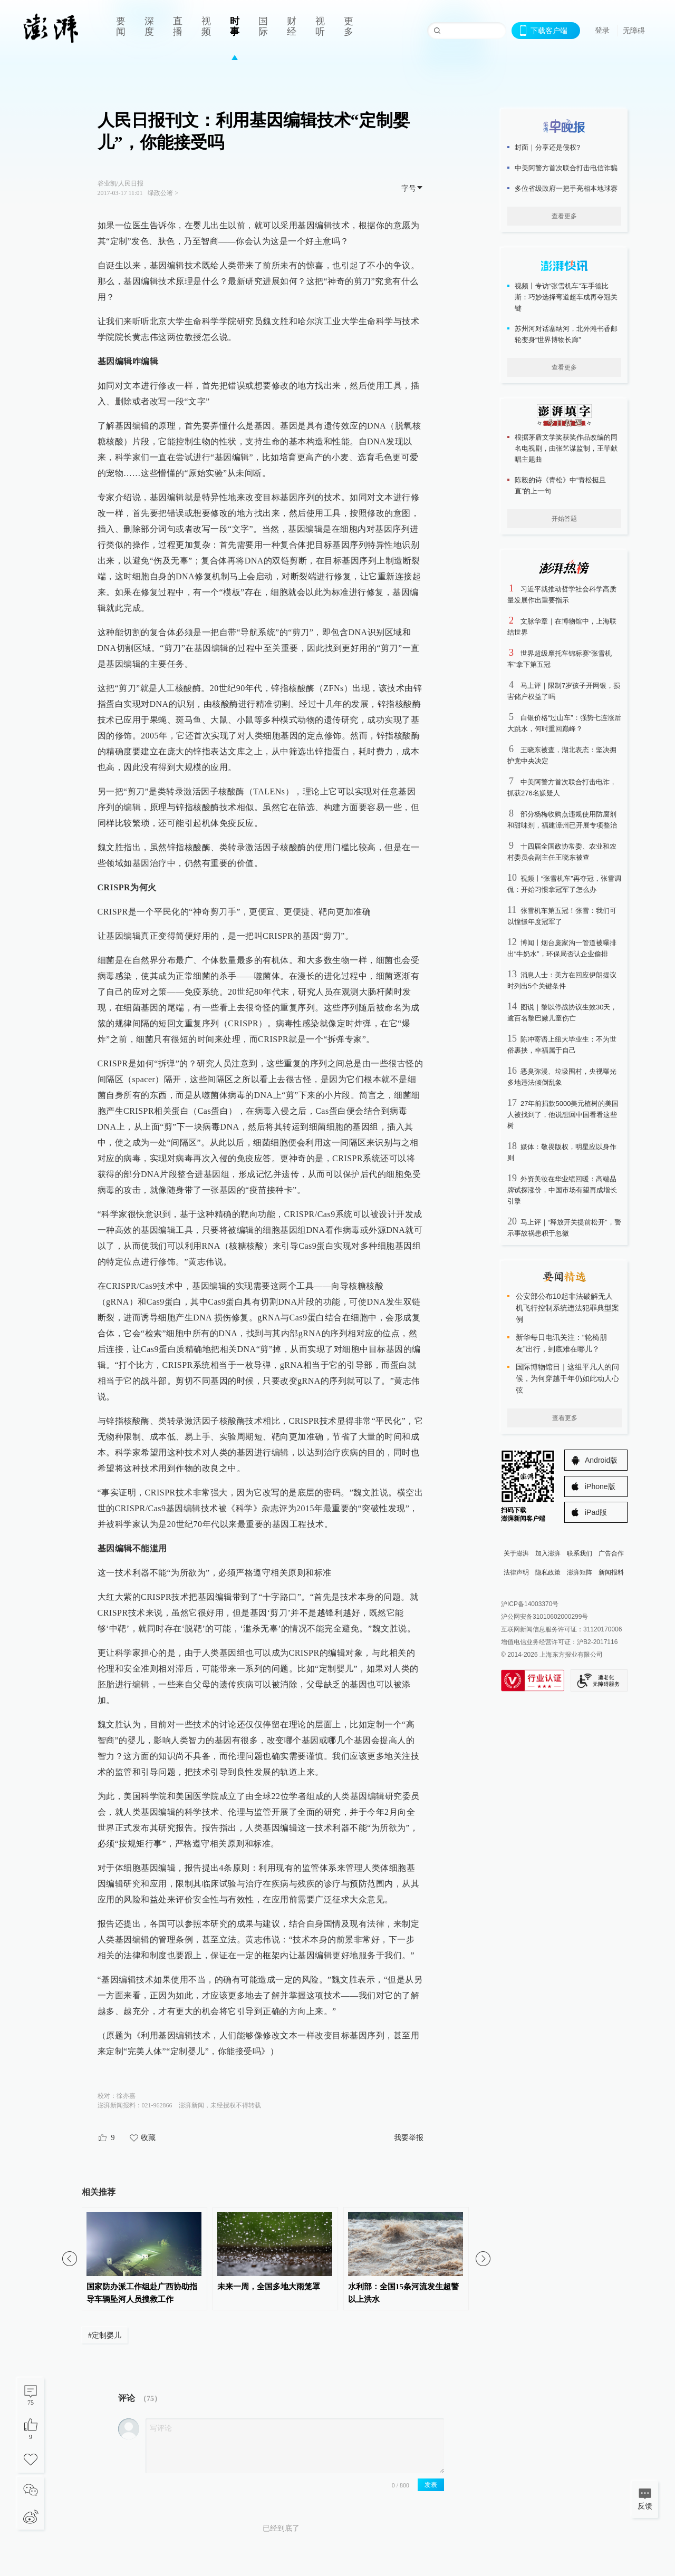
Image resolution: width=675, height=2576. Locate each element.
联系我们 (579, 1553)
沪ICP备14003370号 (529, 1604)
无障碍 (634, 30)
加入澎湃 (548, 1553)
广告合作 (611, 1553)
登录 (602, 30)
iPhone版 (600, 1486)
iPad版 (596, 1512)
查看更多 (564, 216)
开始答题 (564, 518)
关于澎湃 (516, 1553)
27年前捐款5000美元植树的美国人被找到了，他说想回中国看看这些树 (563, 1115)
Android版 (601, 1460)
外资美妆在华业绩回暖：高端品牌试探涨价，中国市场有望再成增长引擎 (562, 1190)
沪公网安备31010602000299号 (544, 1616)
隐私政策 (548, 1572)
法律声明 (516, 1572)
